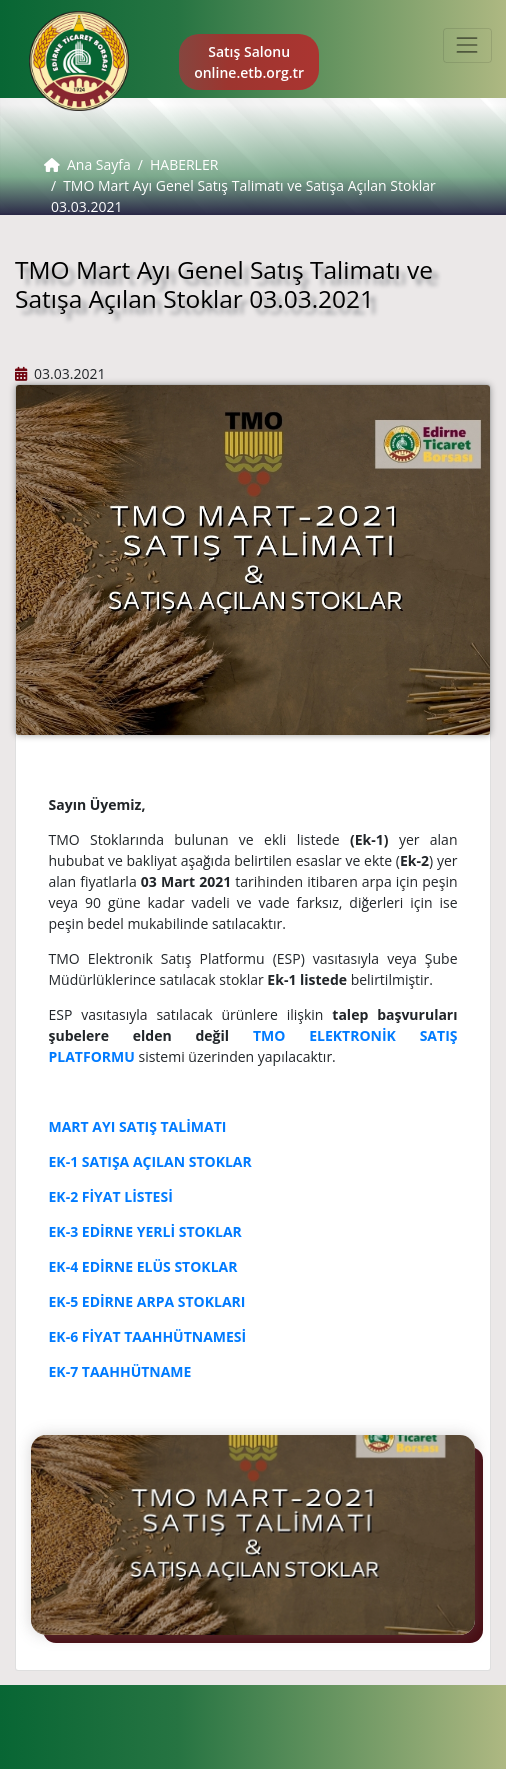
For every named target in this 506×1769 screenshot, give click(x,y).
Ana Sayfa (87, 164)
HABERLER (184, 164)
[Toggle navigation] (467, 45)
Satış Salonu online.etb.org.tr (249, 62)
